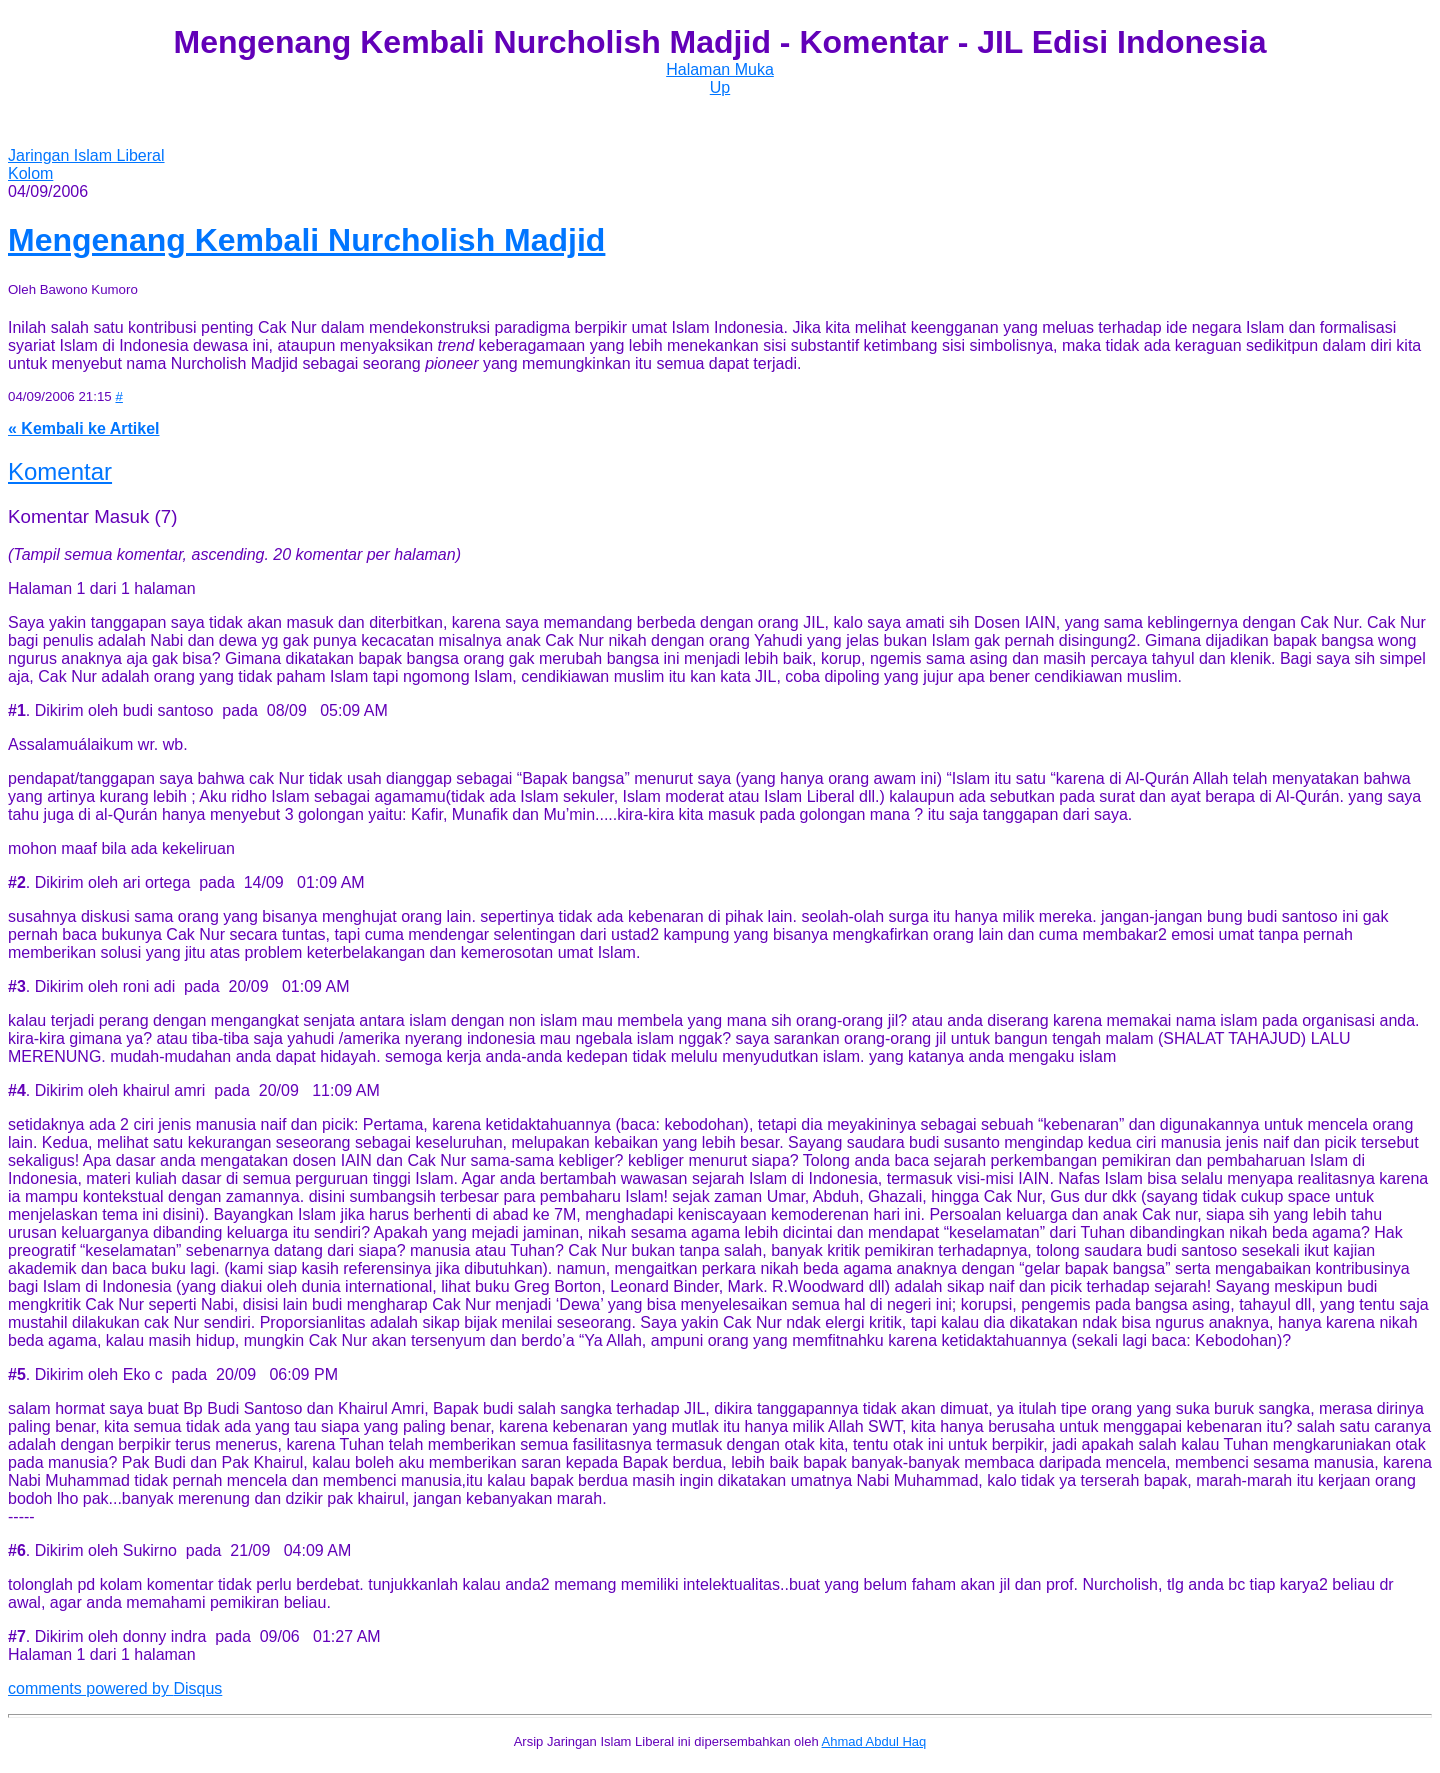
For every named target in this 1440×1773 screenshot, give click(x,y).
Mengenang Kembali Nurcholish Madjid (306, 240)
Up (720, 87)
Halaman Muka (720, 69)
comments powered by (115, 1688)
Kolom (30, 173)
